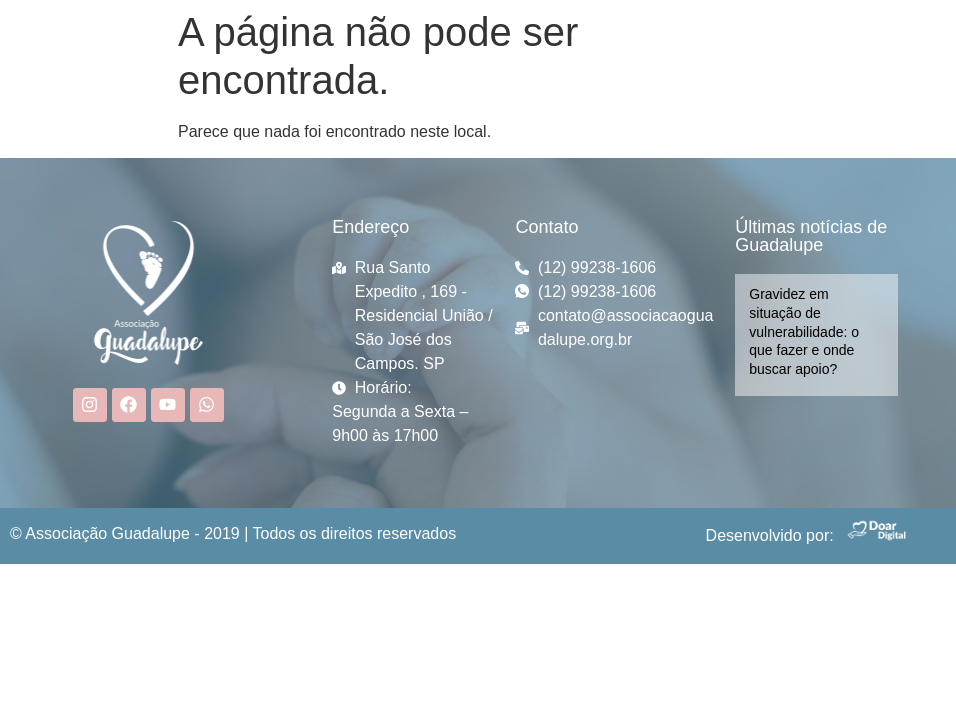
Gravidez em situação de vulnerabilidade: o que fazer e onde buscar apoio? (804, 331)
